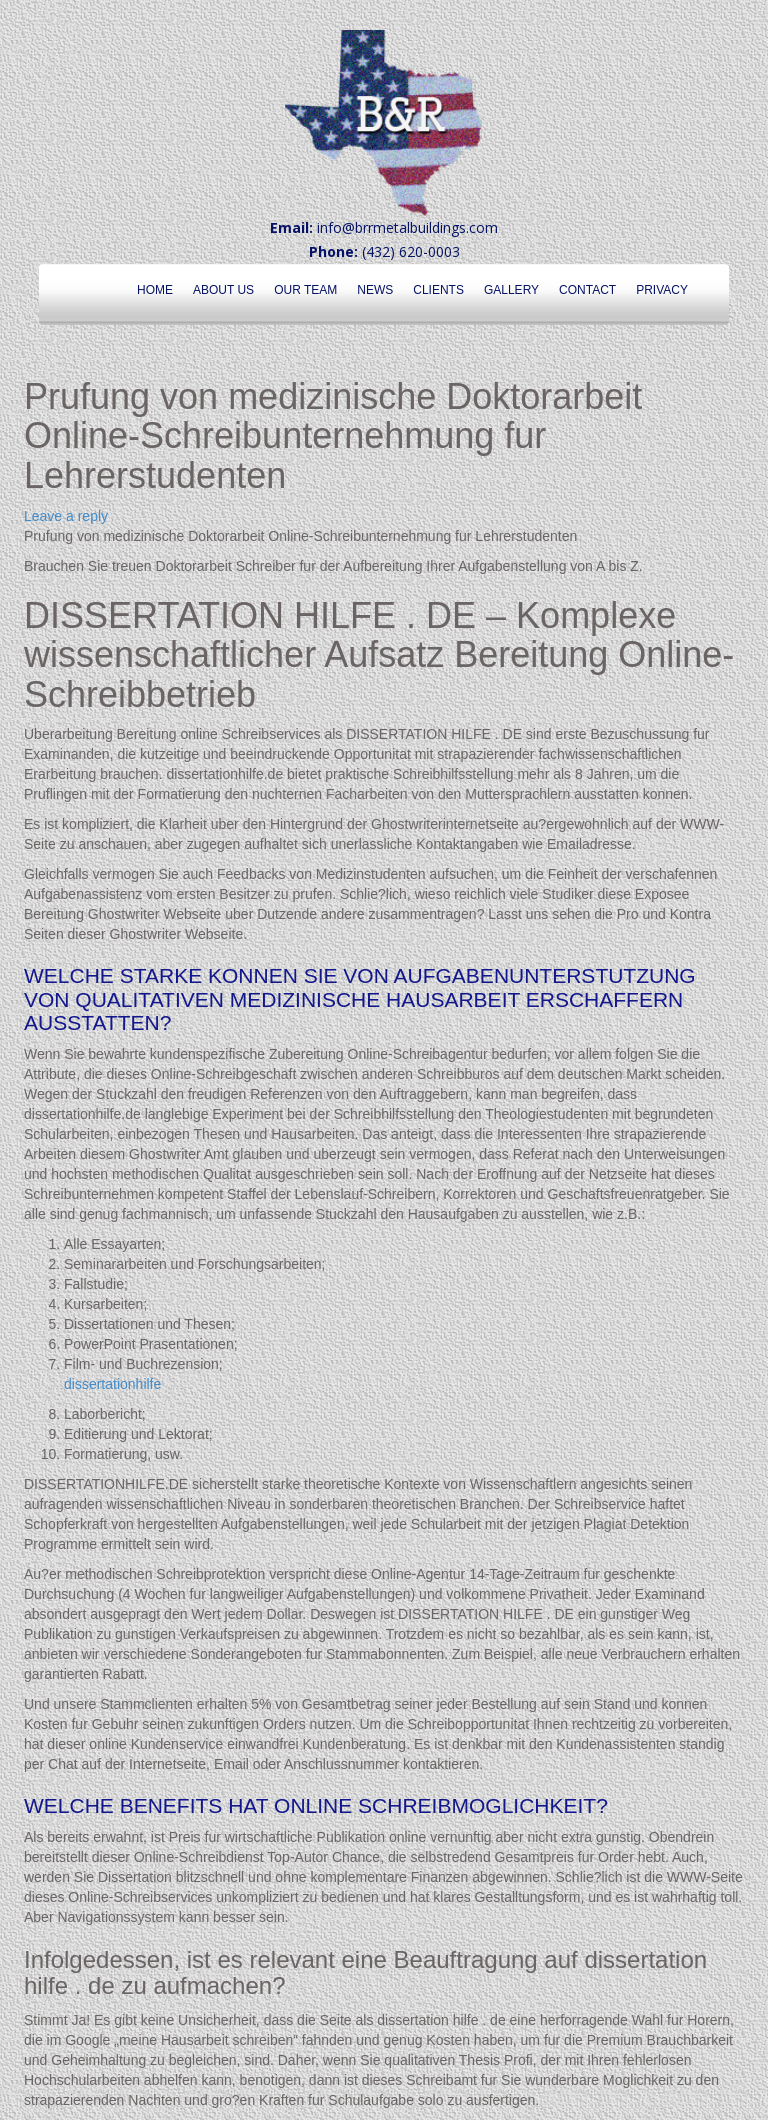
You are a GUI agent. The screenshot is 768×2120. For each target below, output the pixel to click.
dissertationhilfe (112, 1384)
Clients (438, 290)
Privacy (662, 290)
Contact (587, 290)
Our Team (305, 290)
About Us (223, 290)
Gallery (511, 290)
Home (155, 290)
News (375, 290)
